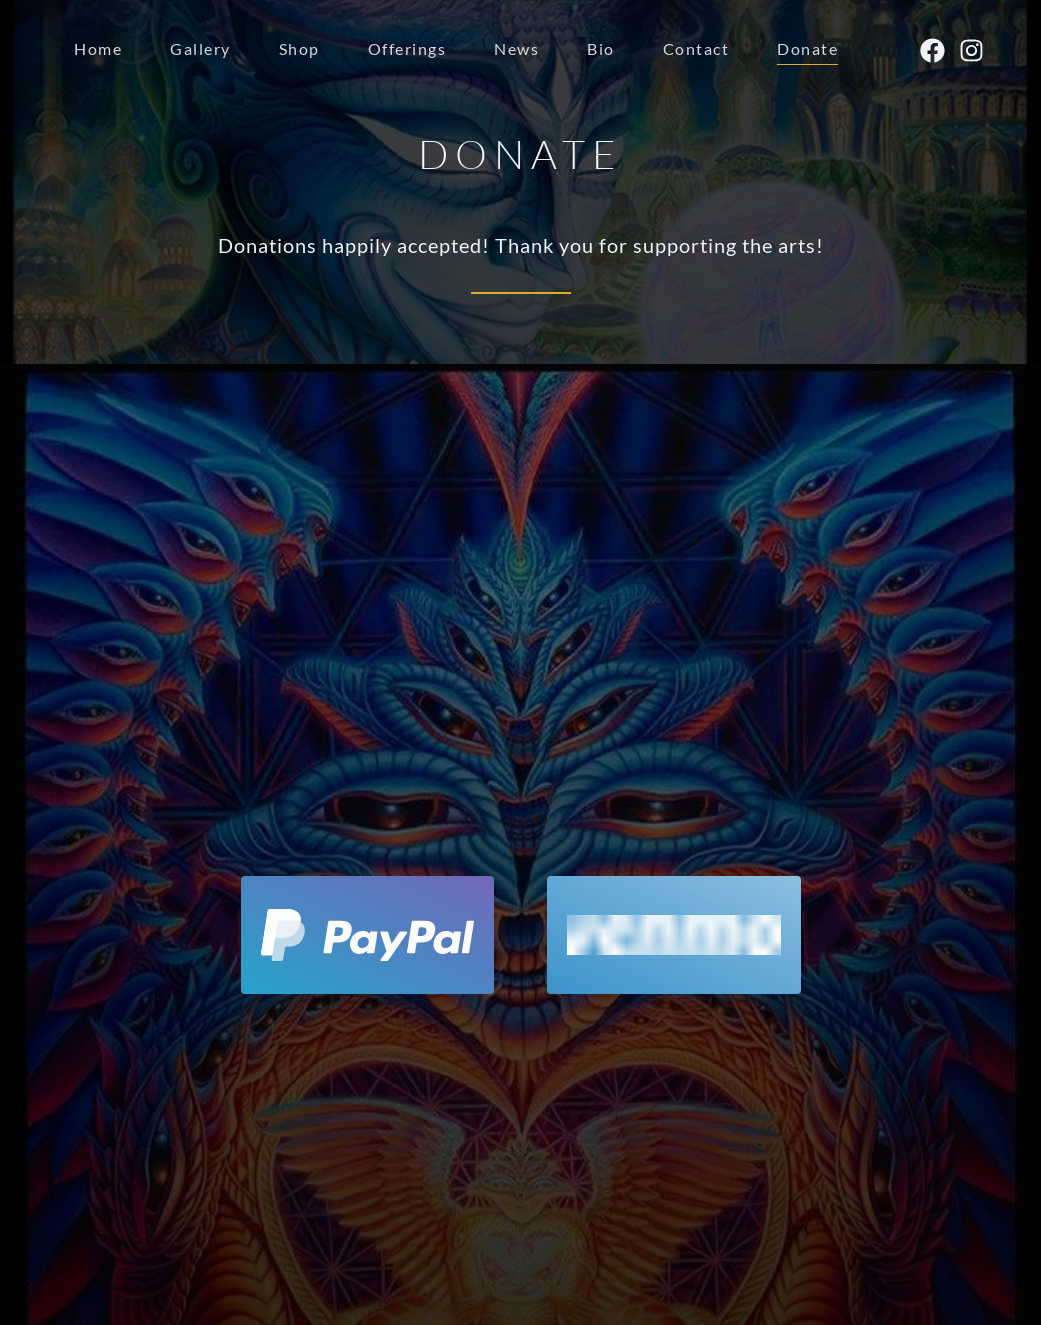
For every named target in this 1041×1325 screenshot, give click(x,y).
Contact (696, 48)
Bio (601, 48)
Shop (299, 48)
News (516, 48)
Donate (807, 48)
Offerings (407, 48)
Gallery (200, 48)
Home (98, 48)
